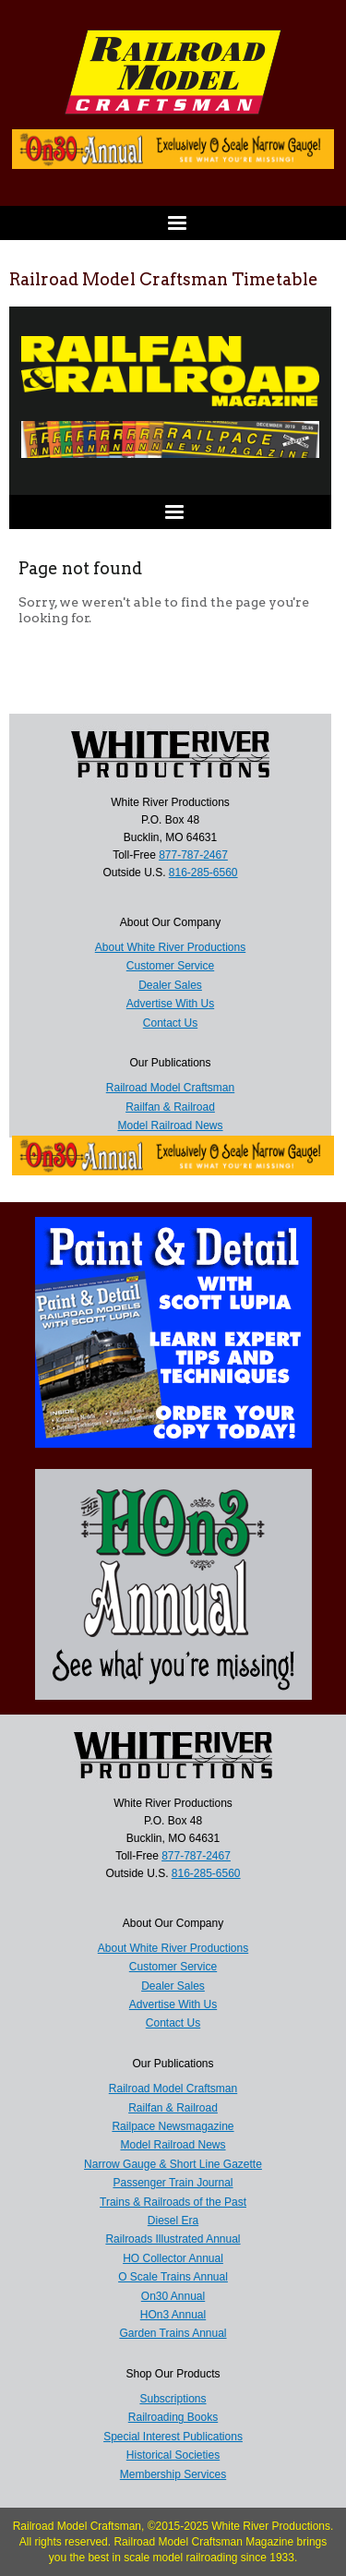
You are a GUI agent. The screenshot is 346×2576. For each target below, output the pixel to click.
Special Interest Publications (173, 2436)
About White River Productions (173, 1948)
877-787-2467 (196, 1855)
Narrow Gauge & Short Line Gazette (173, 2164)
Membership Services (173, 2474)
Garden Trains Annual (172, 2333)
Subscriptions (172, 2398)
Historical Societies (173, 2455)
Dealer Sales (173, 1986)
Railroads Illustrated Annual (172, 2239)
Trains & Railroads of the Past (173, 2202)
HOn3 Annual (173, 2314)
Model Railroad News (172, 2144)
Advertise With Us (173, 2004)
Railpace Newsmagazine (172, 2126)
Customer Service (173, 1966)
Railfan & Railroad (173, 2107)
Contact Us (173, 2022)
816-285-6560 (206, 1873)
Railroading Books (173, 2417)
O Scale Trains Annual (173, 2276)
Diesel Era (173, 2220)
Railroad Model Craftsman (173, 2088)
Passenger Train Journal (173, 2182)
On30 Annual (173, 2296)
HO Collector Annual (173, 2258)
